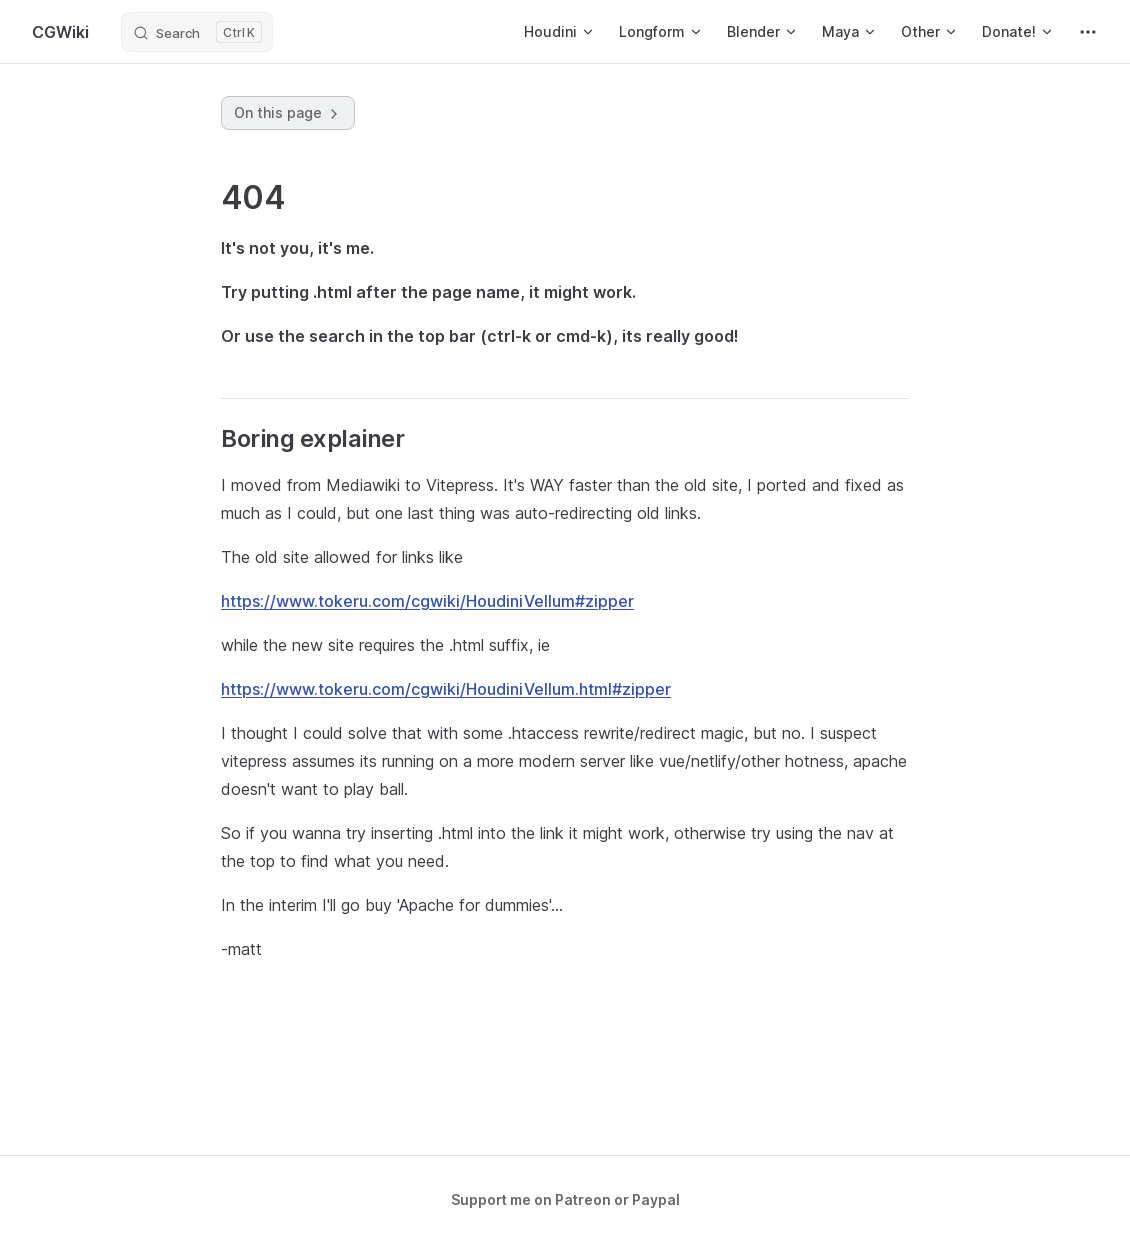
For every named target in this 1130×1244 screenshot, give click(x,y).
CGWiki (60, 32)
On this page (288, 113)
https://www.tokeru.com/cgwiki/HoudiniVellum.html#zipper (446, 689)
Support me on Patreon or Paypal (565, 1199)
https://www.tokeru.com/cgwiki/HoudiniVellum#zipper (427, 601)
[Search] (197, 32)
